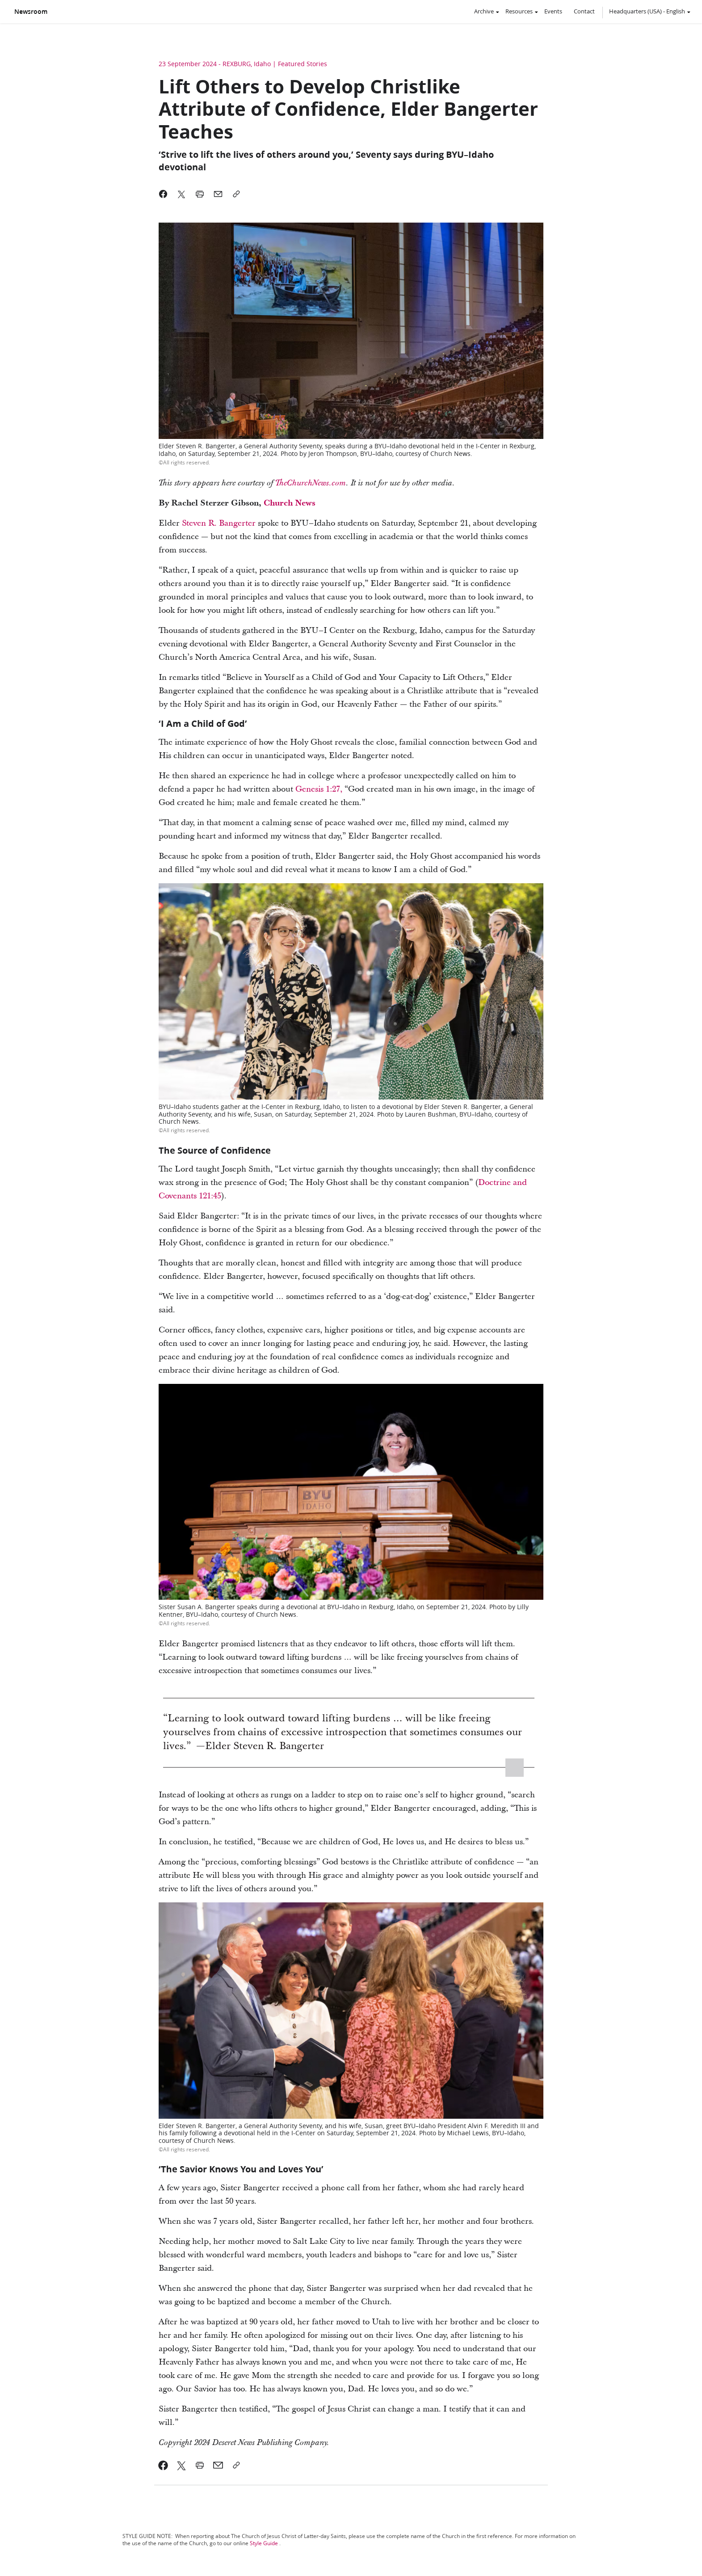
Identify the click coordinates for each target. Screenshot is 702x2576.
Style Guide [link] (264, 2543)
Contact (584, 11)
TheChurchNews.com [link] (310, 483)
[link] (163, 2465)
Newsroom (30, 11)
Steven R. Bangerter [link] (219, 523)
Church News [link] (289, 503)
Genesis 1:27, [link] (320, 789)
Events (553, 11)
